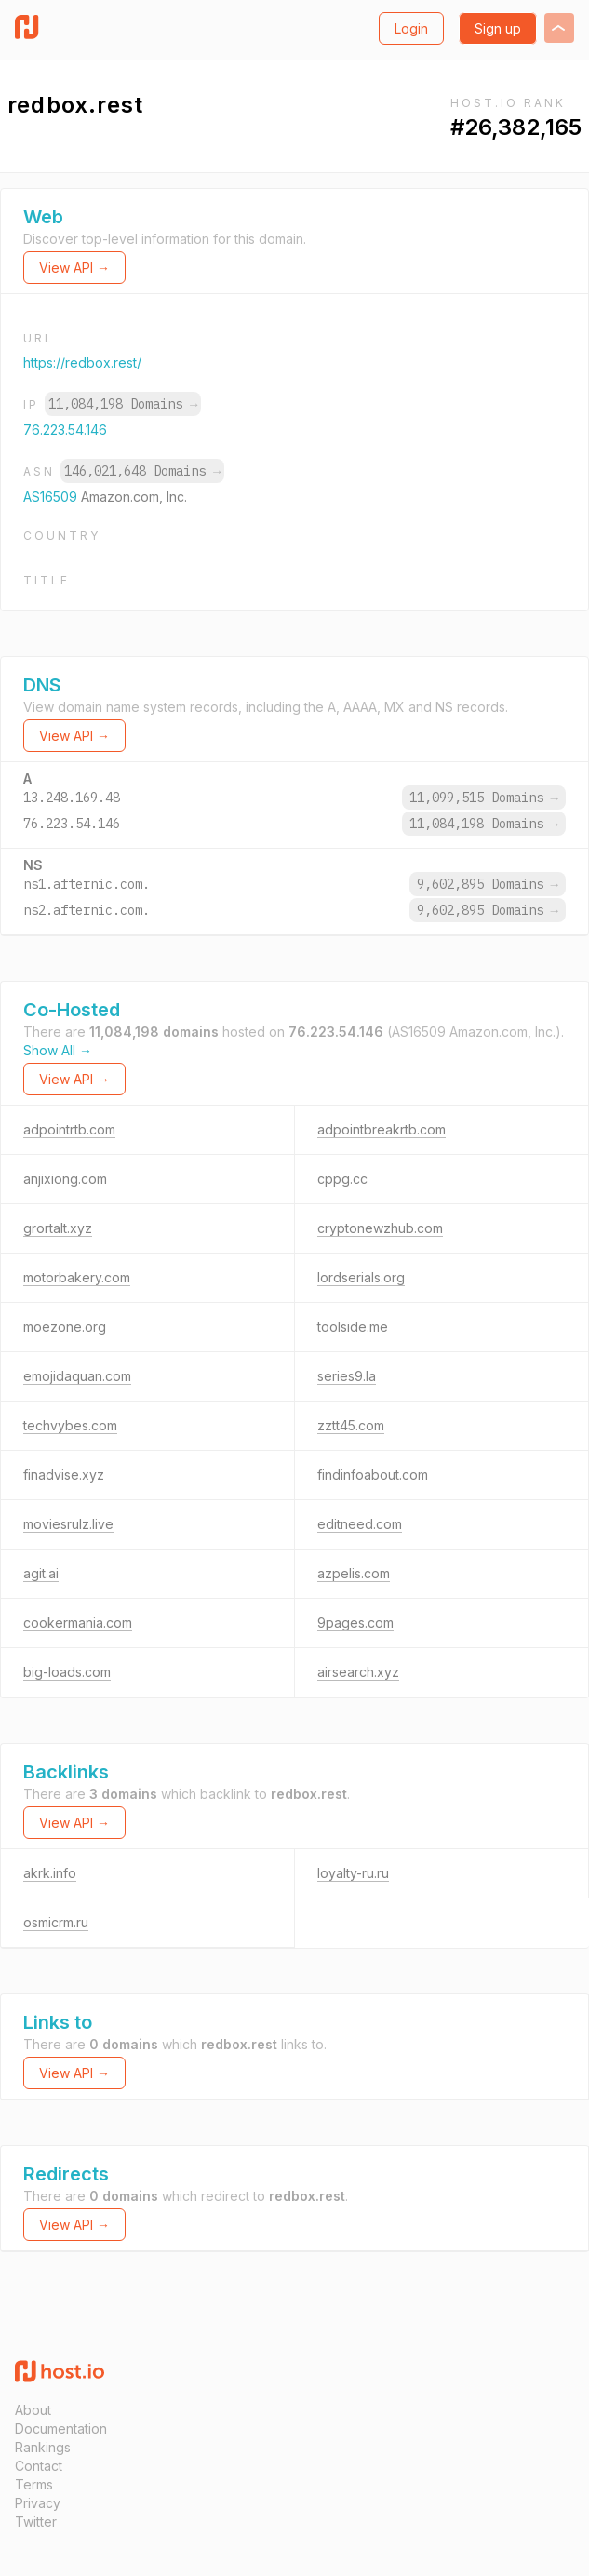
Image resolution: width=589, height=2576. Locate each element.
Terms (34, 2484)
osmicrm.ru (55, 1922)
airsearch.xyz (358, 1672)
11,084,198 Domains (122, 404)
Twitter (36, 2521)
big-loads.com (67, 1672)
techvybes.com (70, 1425)
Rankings (43, 2447)
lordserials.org (361, 1277)
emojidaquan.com (77, 1376)
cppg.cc (342, 1179)
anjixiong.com (65, 1179)
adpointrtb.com (69, 1129)
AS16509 (52, 496)
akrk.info (49, 1873)
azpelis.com (353, 1573)
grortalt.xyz (57, 1228)
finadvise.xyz (63, 1475)
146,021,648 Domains (142, 471)
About (33, 2410)
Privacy (37, 2503)
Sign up (498, 28)
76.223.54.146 (65, 429)
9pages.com (355, 1622)
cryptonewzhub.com (380, 1228)
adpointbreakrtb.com (381, 1129)
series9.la (346, 1376)
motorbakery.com (76, 1277)
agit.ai (41, 1573)
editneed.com (359, 1524)
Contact (38, 2466)
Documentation (61, 2428)
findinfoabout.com (372, 1475)
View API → (74, 267)
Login (411, 28)
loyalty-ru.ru (353, 1873)
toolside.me (352, 1327)
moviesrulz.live (68, 1524)
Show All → (57, 1050)
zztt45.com (350, 1425)
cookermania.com (77, 1622)
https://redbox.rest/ (82, 362)
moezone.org (64, 1327)
